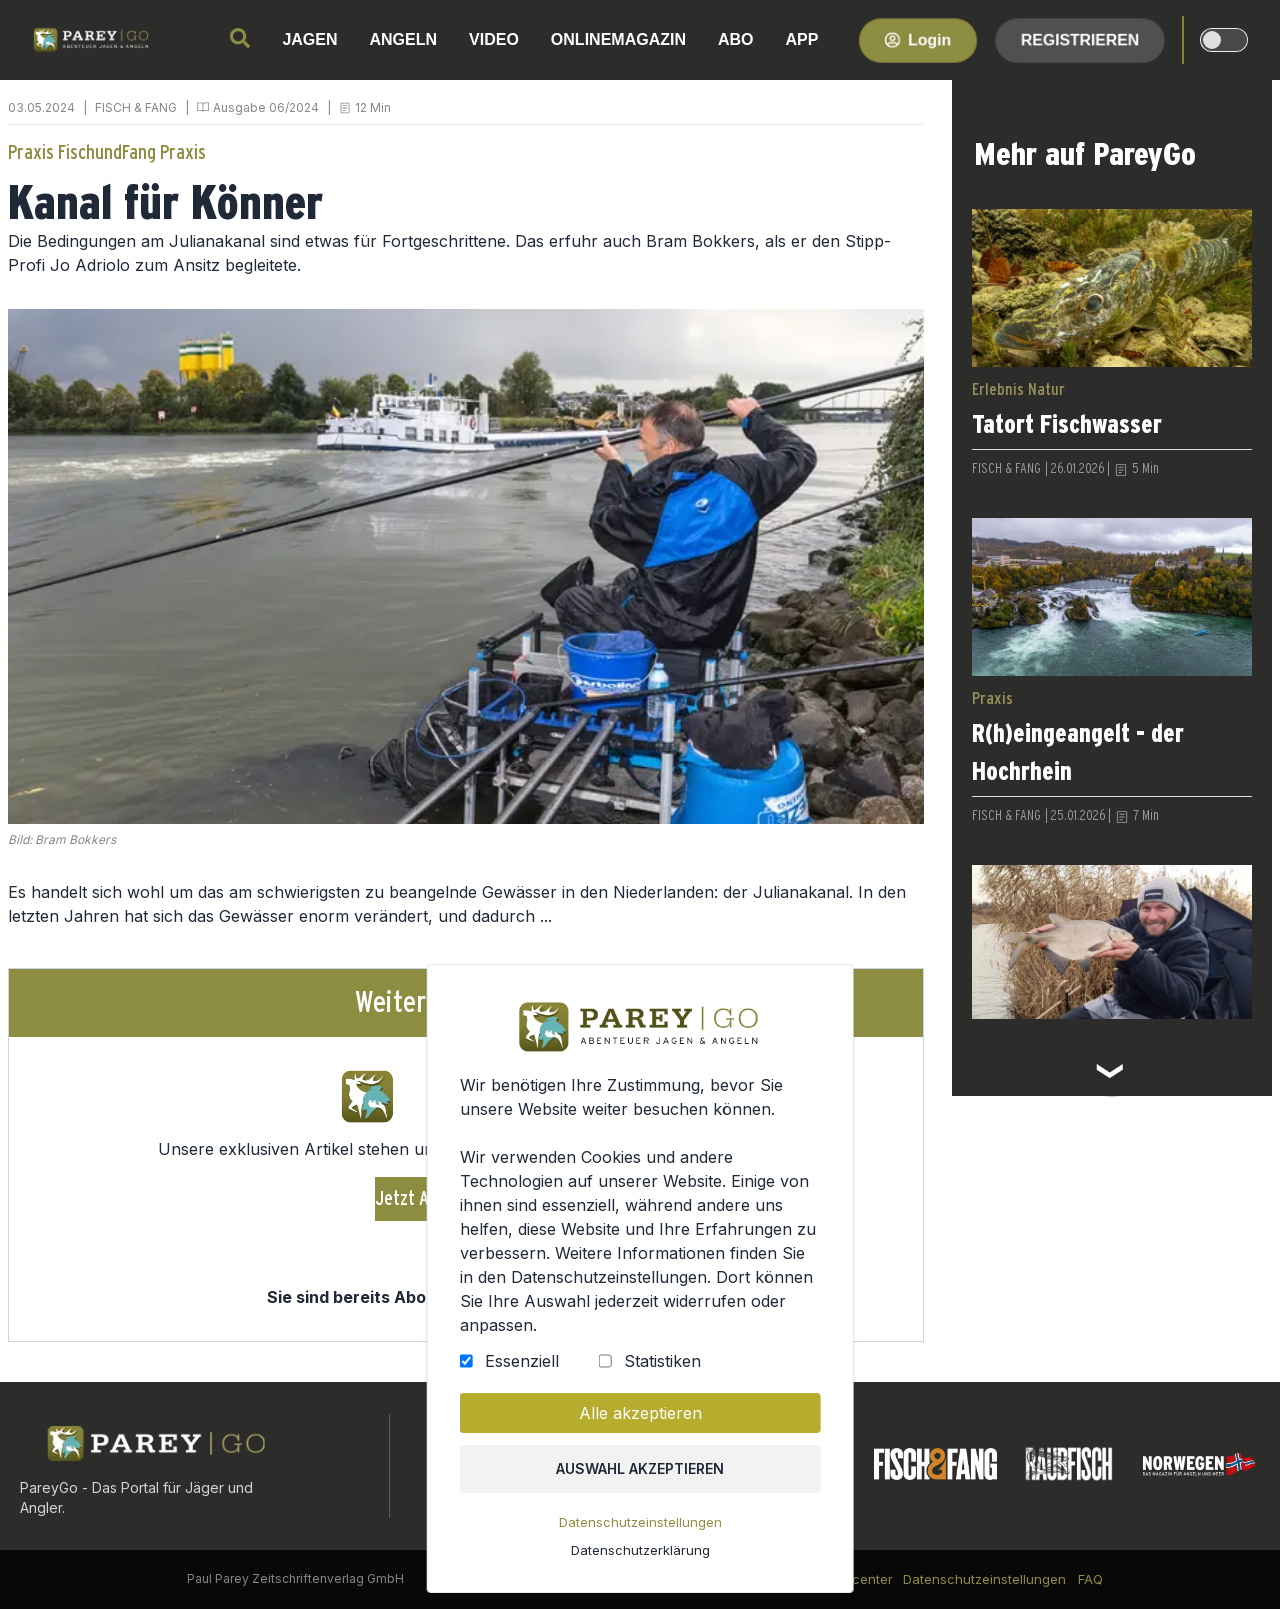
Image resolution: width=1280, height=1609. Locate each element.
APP (802, 39)
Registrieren (1080, 39)
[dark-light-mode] (1224, 40)
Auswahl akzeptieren (639, 1473)
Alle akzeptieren (639, 1419)
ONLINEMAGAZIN (618, 39)
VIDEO (494, 39)
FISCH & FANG (136, 107)
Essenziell (523, 1368)
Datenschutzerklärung (640, 1553)
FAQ (1090, 1579)
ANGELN (404, 39)
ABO (736, 39)
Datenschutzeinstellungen (640, 1526)
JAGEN (309, 39)
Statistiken (662, 1368)
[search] (240, 38)
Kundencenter (848, 1579)
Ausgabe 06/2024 (266, 107)
